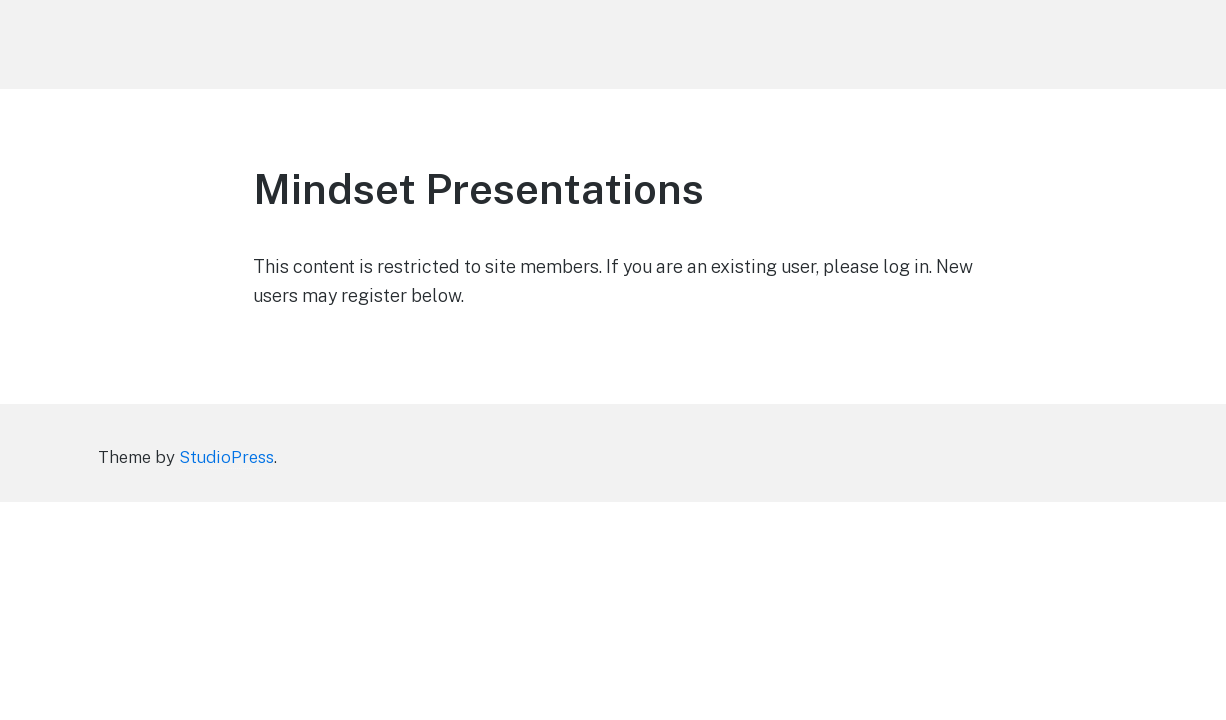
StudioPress (226, 457)
